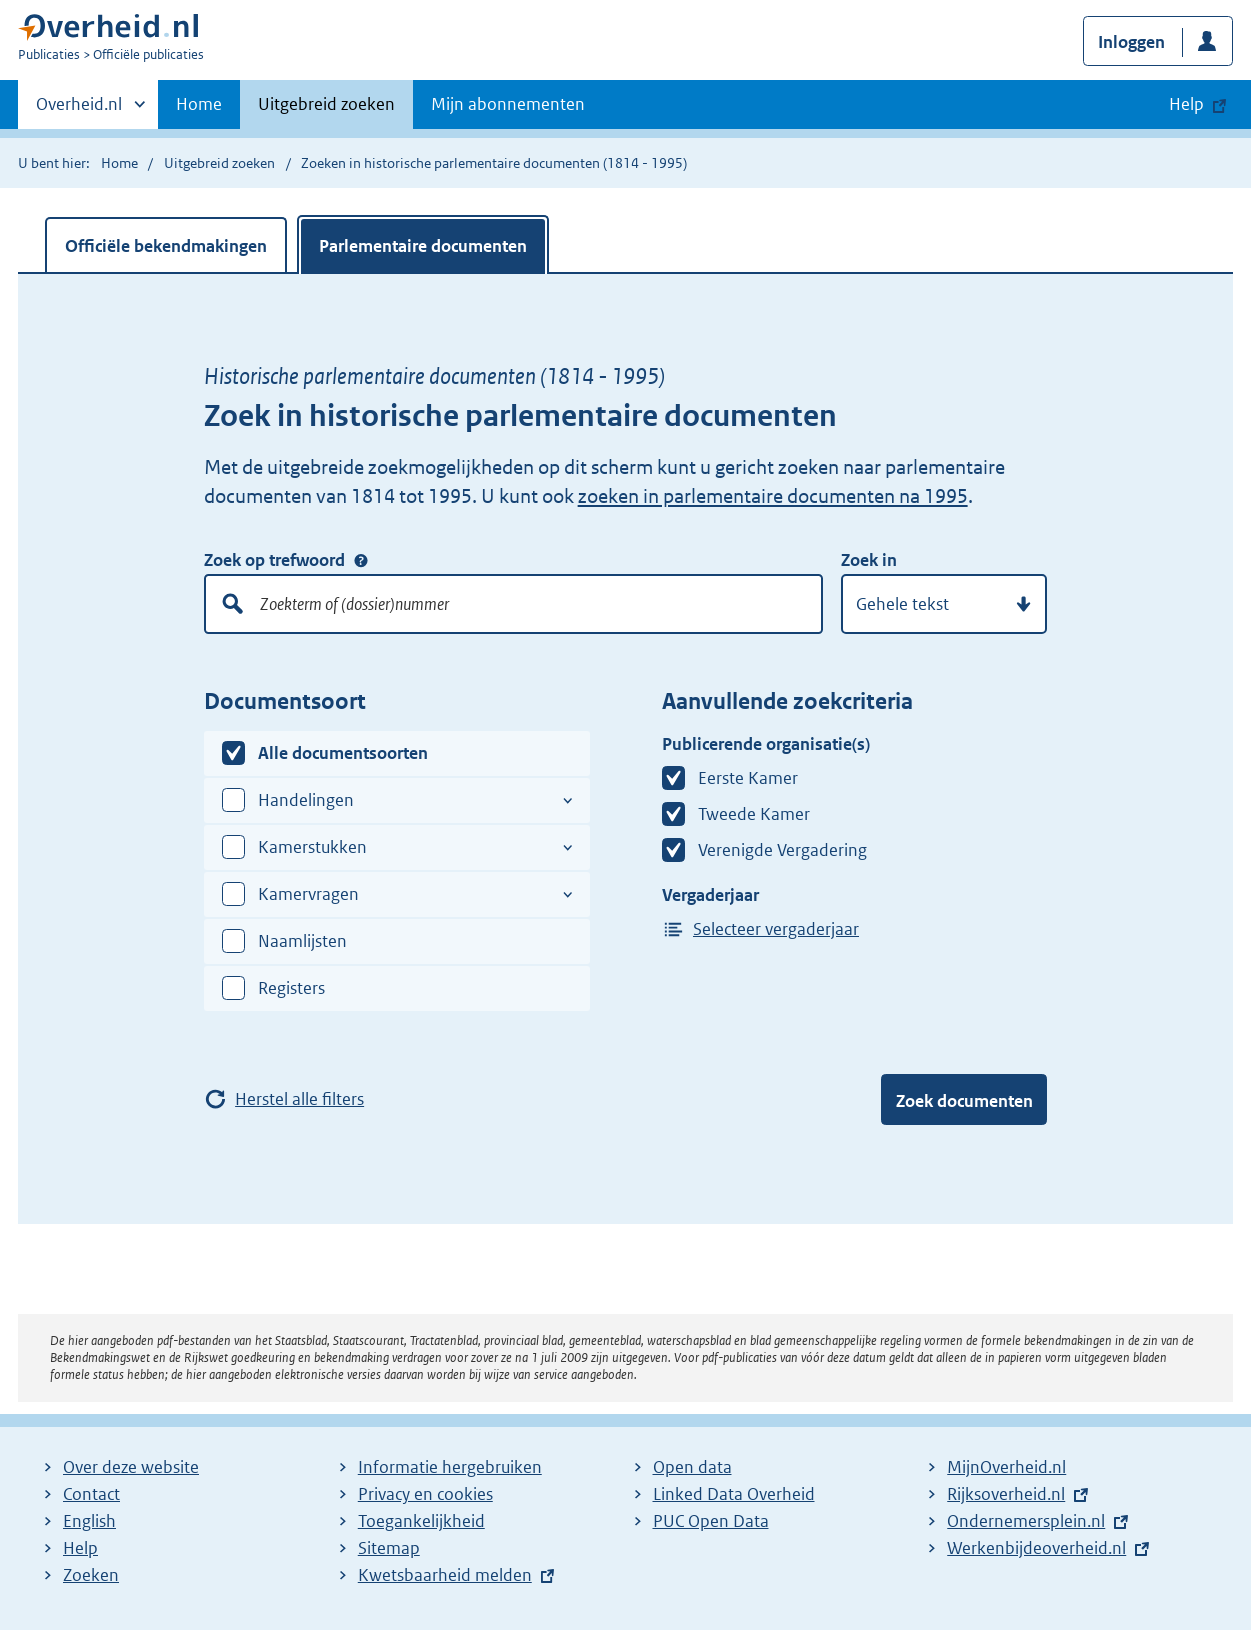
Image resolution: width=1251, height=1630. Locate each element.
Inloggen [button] (1131, 42)
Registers (291, 988)
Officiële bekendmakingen (166, 246)
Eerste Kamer (748, 778)
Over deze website (131, 1467)
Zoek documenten (964, 1101)
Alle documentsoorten (343, 753)
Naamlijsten (302, 941)
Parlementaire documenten (423, 246)
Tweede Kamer (754, 814)
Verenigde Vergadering (782, 850)
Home (199, 104)
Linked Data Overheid (734, 1494)
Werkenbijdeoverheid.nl (1036, 1548)
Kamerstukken (312, 847)
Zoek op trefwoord (274, 560)
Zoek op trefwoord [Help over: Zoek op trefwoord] (361, 561)
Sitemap (389, 1548)
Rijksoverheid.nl (1006, 1494)
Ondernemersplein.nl (1026, 1521)
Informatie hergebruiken (450, 1467)
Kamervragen (308, 894)
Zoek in (869, 560)
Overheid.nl (79, 110)
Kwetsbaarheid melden (445, 1575)
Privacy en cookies (425, 1494)
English (89, 1521)
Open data (692, 1467)
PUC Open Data (711, 1521)
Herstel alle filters (299, 1099)
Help (80, 1548)
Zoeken (91, 1575)
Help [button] (1186, 104)
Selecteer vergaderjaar (776, 929)
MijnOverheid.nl (1006, 1467)
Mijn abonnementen (508, 104)
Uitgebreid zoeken (326, 104)
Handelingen (306, 800)
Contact (91, 1494)
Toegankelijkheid (421, 1521)
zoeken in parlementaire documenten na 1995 (773, 496)
